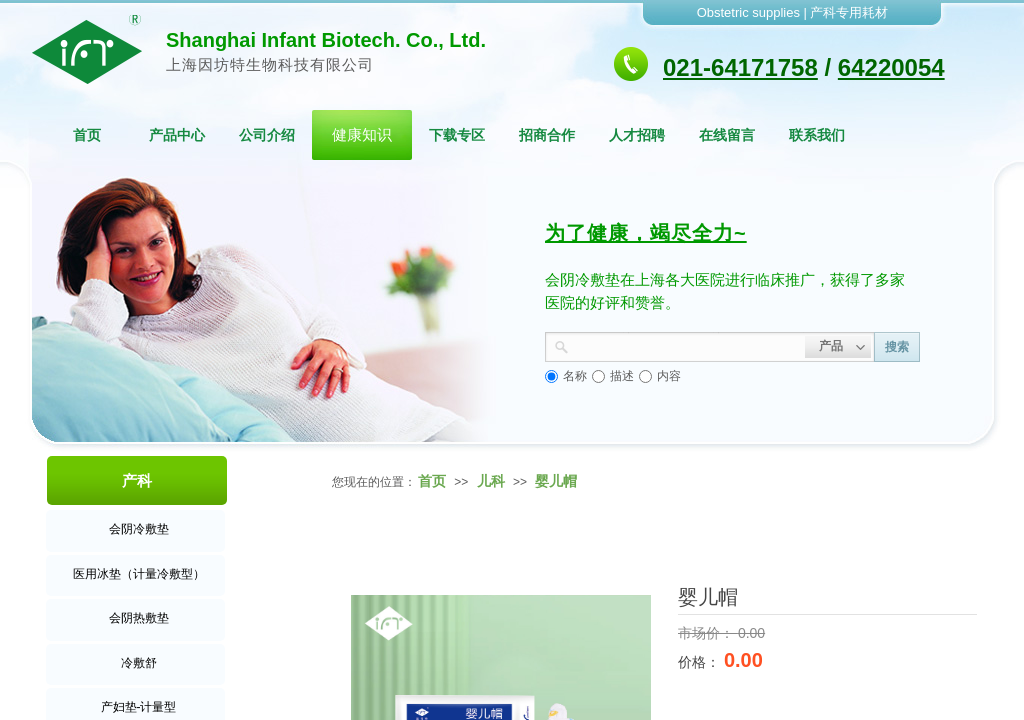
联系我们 (817, 135)
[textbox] (687, 345)
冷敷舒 (139, 663)
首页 (87, 135)
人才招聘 (637, 135)
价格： (701, 662)
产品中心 (177, 135)
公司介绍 (267, 135)
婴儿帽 (556, 481)
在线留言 (727, 135)
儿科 (491, 481)
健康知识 (362, 134)
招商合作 (547, 135)
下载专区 (457, 135)
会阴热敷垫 (139, 618)
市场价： (708, 633)
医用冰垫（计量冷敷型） (139, 574)
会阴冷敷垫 (139, 529)
